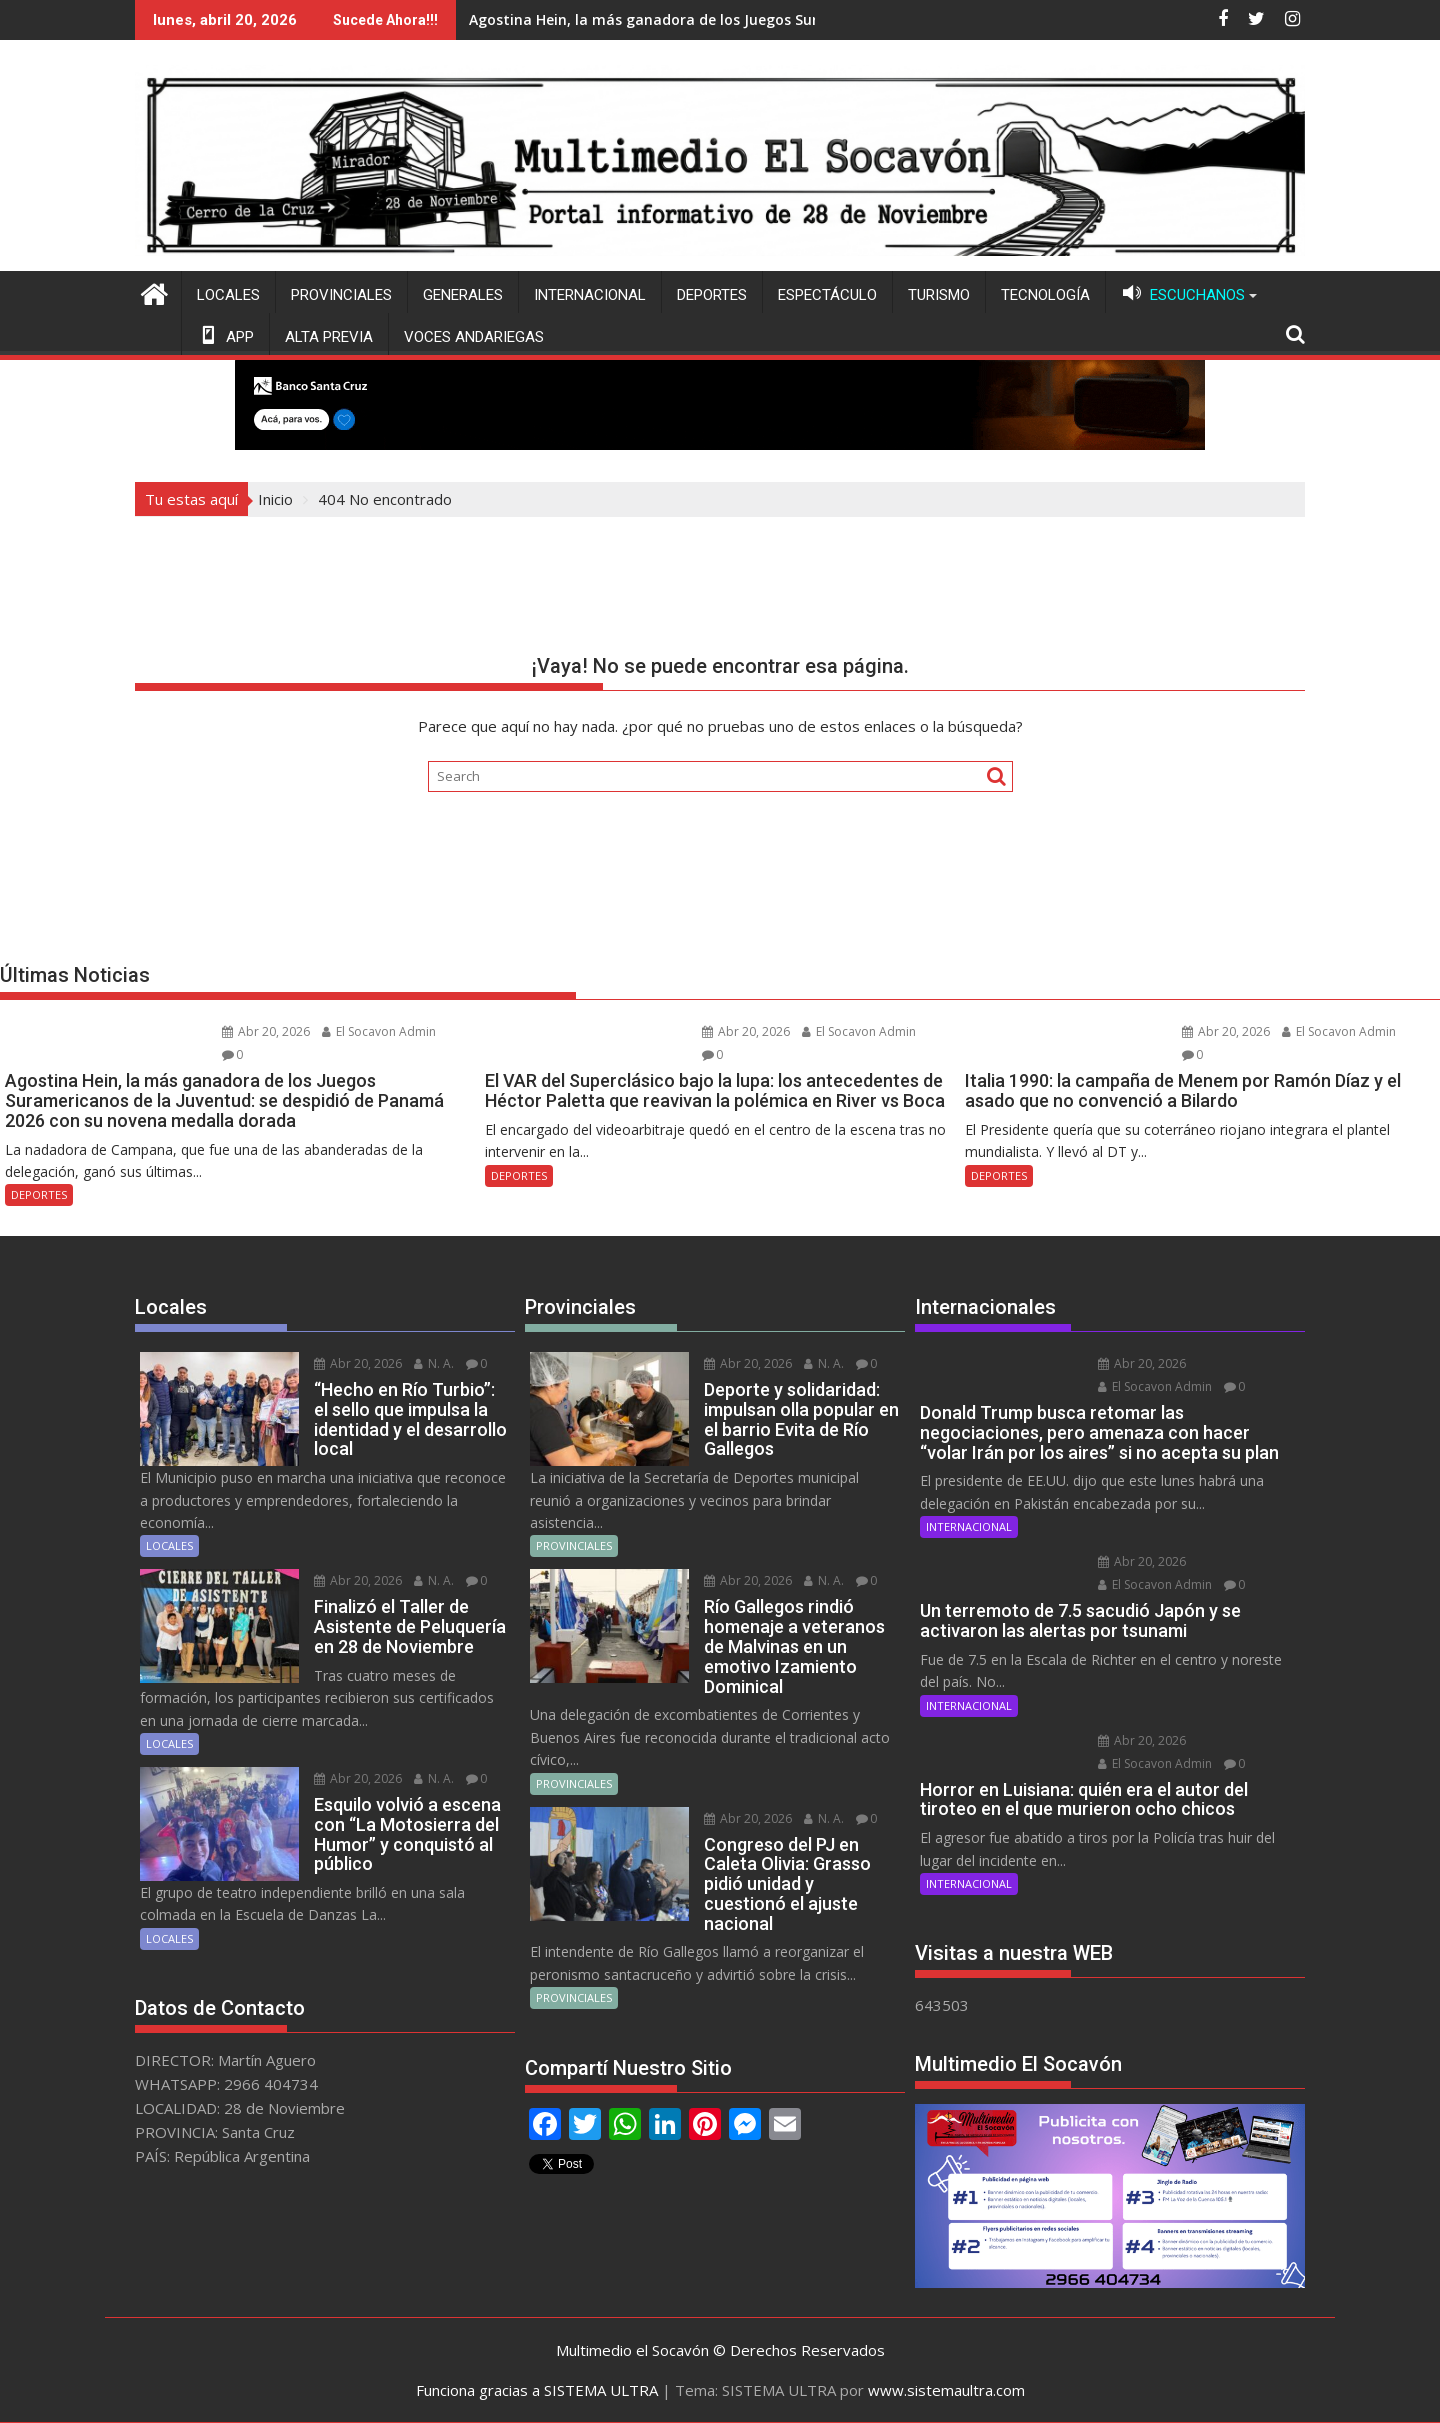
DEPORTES (712, 295)
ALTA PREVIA (329, 337)
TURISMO (939, 295)
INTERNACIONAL (590, 295)
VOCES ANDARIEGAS (474, 337)
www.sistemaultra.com (946, 2390)
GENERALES (463, 295)
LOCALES (228, 295)
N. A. (434, 1363)
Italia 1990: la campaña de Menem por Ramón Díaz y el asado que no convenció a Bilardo (816, 19)
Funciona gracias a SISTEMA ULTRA (537, 2390)
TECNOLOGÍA (1045, 295)
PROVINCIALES (341, 295)
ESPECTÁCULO (827, 295)
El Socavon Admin (379, 1031)
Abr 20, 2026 (266, 1031)
